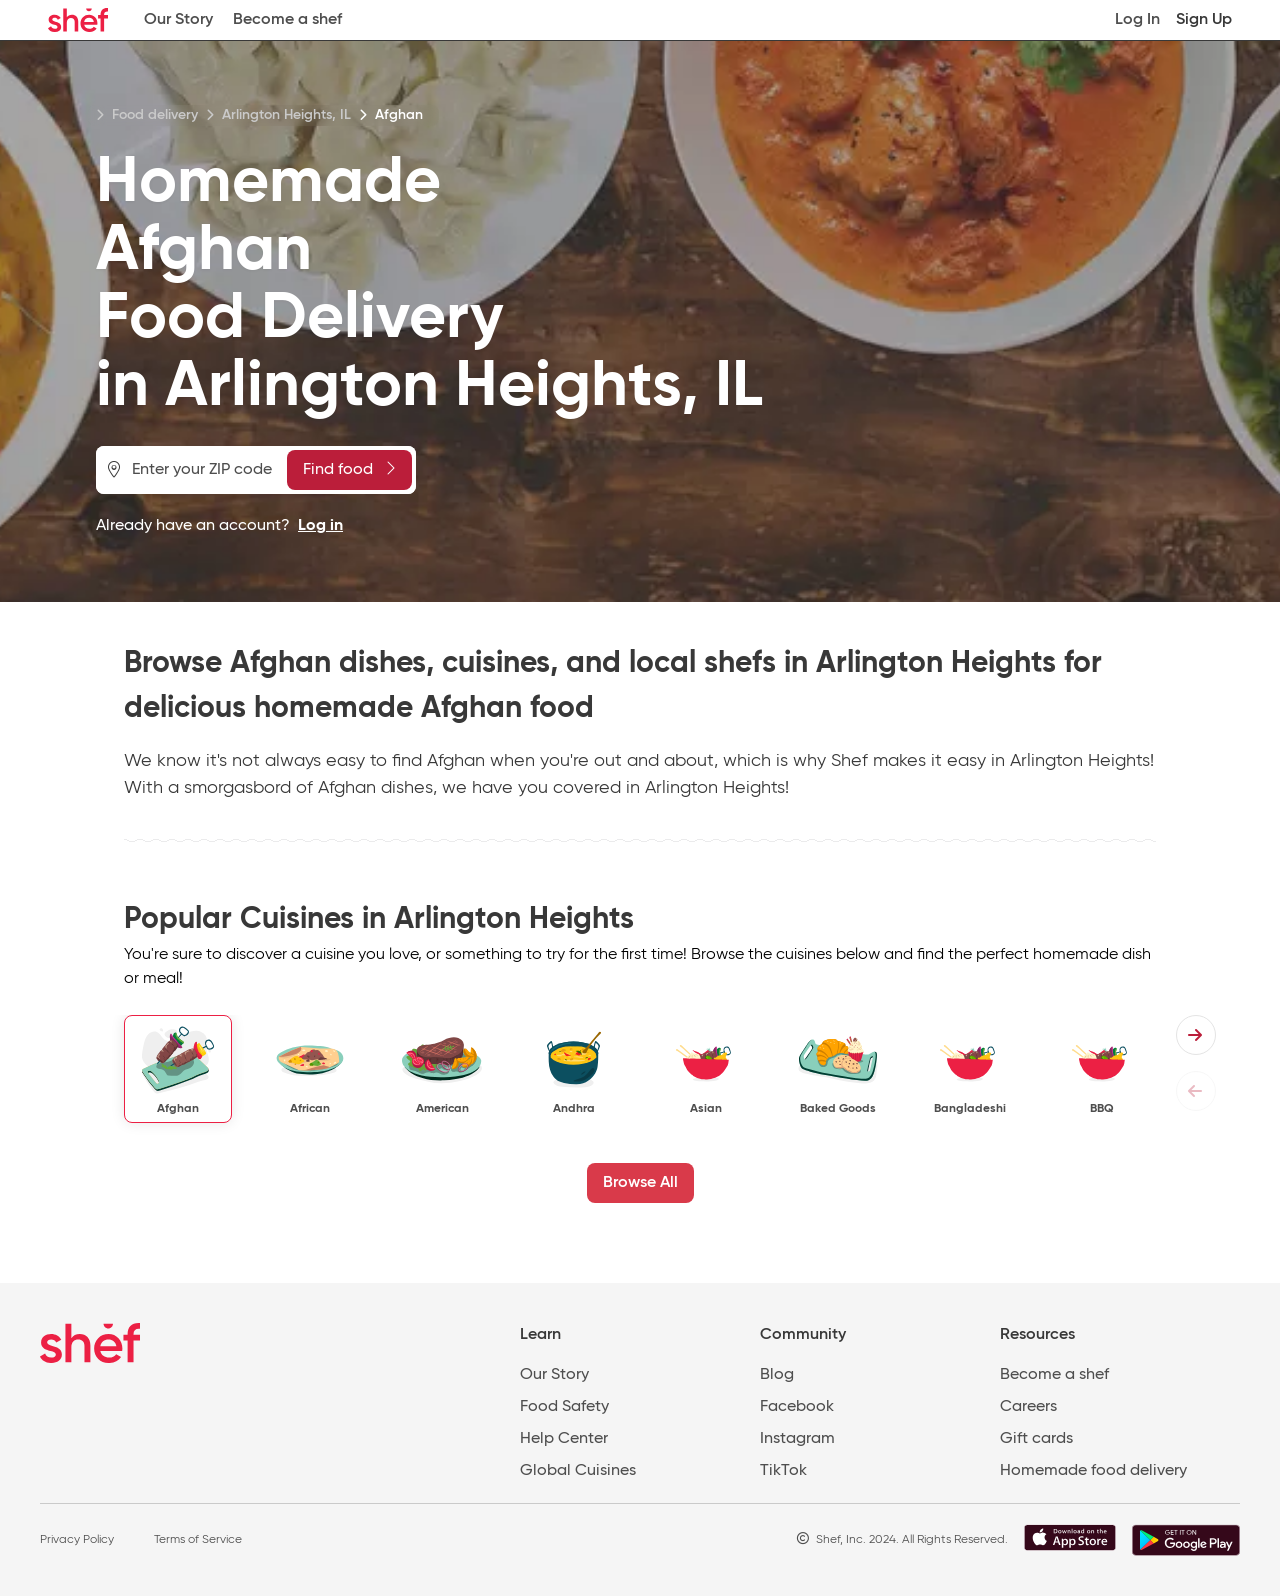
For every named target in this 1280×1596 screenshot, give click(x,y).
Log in (320, 526)
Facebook (797, 1407)
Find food (349, 469)
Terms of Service (198, 1540)
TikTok (783, 1471)
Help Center (564, 1439)
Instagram (797, 1439)
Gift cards (1036, 1439)
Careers (1028, 1407)
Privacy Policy (77, 1540)
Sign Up (1204, 20)
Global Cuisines (578, 1471)
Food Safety (564, 1407)
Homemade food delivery (1093, 1471)
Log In (1137, 20)
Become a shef (287, 20)
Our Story (178, 20)
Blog (777, 1375)
